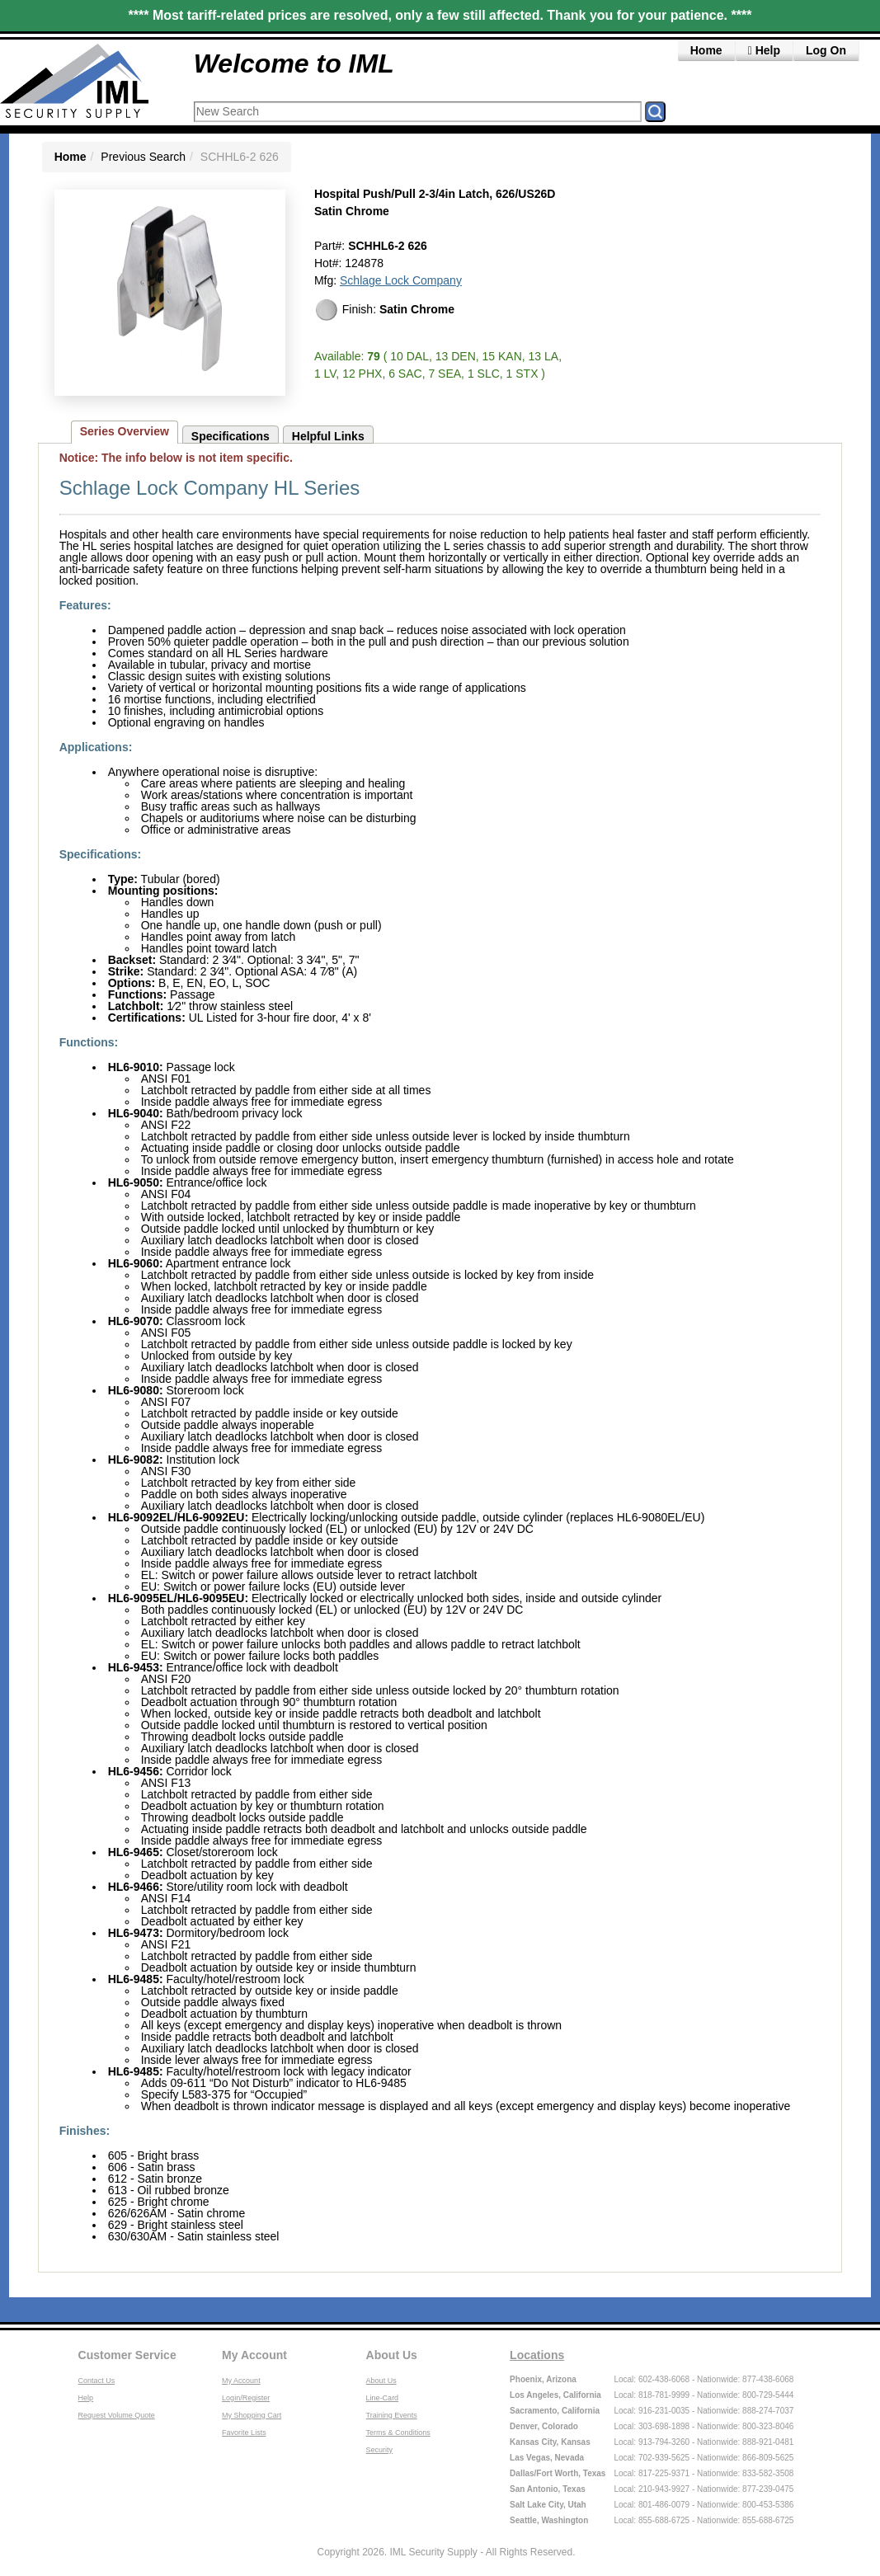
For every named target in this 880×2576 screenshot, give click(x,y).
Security (379, 2450)
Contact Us (96, 2380)
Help (764, 50)
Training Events (391, 2415)
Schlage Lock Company (401, 280)
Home (706, 50)
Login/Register (246, 2398)
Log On (826, 50)
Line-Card (382, 2398)
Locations (537, 2355)
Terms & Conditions (398, 2432)
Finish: (384, 310)
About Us (391, 2355)
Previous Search (143, 156)
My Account (254, 2355)
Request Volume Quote (116, 2415)
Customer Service (127, 2355)
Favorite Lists (244, 2432)
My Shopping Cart (251, 2415)
